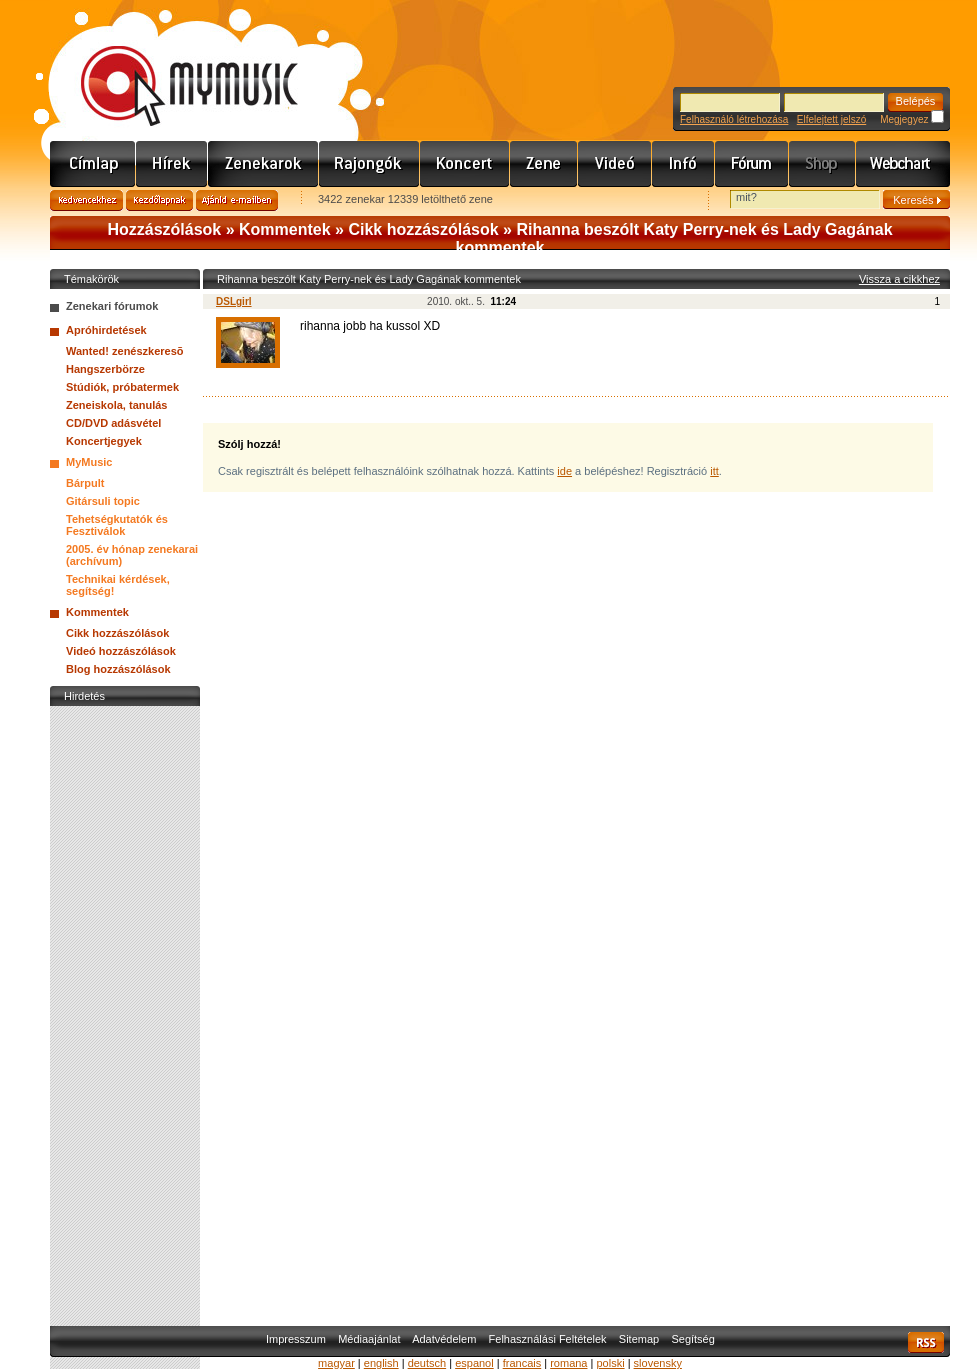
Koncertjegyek (104, 441)
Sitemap (639, 1339)
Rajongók (369, 164)
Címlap (93, 164)
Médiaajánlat (369, 1339)
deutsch (427, 1363)
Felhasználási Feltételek (548, 1339)
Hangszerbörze (105, 369)
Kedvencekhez (86, 200)
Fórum (752, 164)
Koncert (465, 164)
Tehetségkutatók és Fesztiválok (117, 525)
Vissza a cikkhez (899, 279)
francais (522, 1363)
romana (568, 1363)
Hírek (172, 164)
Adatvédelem (444, 1339)
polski (610, 1363)
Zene (544, 164)
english (381, 1363)
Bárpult (85, 483)
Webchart (903, 164)
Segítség (692, 1339)
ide (564, 471)
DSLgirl (234, 301)
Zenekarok (263, 164)
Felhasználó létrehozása (734, 119)
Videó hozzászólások (121, 651)
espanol (474, 1363)
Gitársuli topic (103, 501)
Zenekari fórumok (112, 306)
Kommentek (285, 229)
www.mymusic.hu (172, 65)
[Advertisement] (125, 1011)
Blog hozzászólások (118, 669)
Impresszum (296, 1339)
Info (683, 164)
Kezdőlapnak (159, 200)
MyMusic (89, 462)
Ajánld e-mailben (237, 200)
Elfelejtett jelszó (831, 119)
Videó (615, 164)
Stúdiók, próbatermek (122, 387)
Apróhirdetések (106, 330)
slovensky (658, 1363)
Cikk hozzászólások (423, 229)
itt (714, 471)
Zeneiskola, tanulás (116, 405)
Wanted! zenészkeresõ (125, 351)
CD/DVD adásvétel (113, 423)
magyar (336, 1363)
